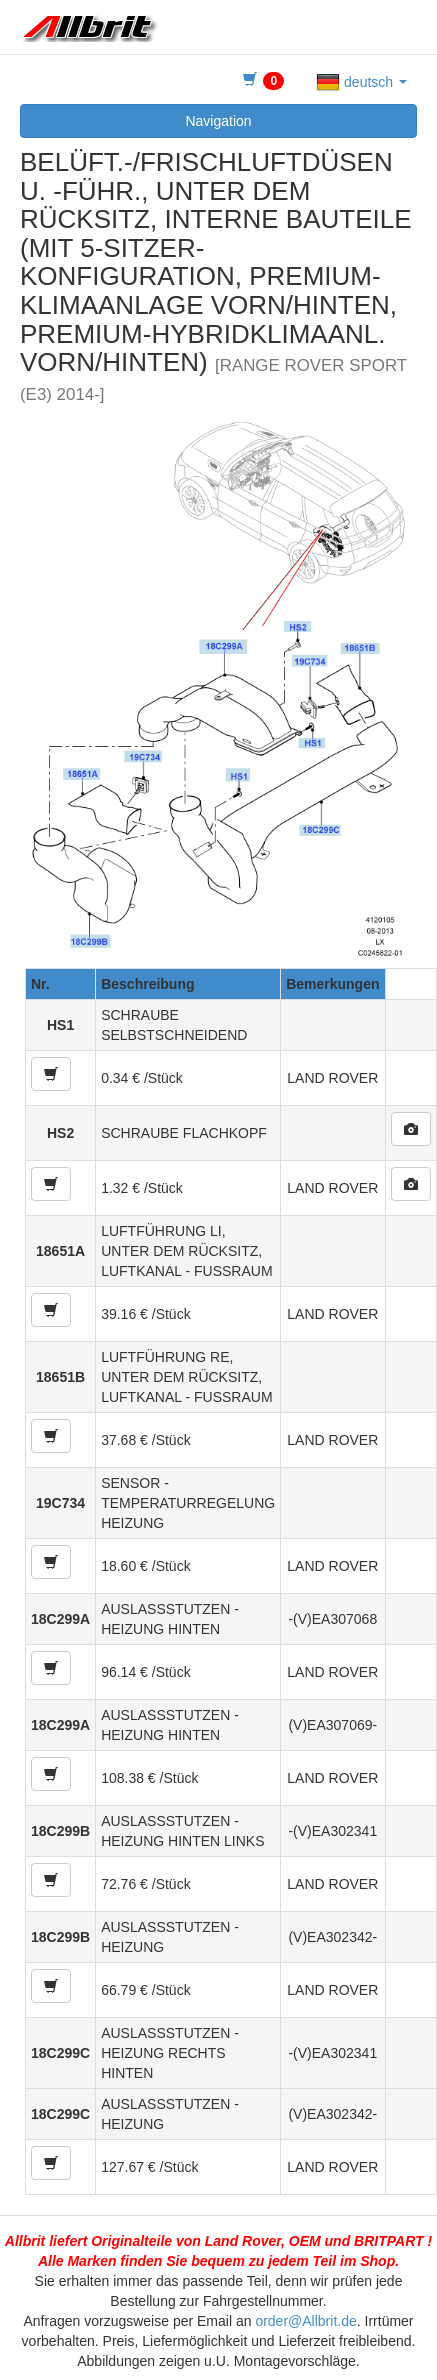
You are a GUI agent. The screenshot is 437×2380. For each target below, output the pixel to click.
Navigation (218, 121)
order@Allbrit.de (305, 2321)
